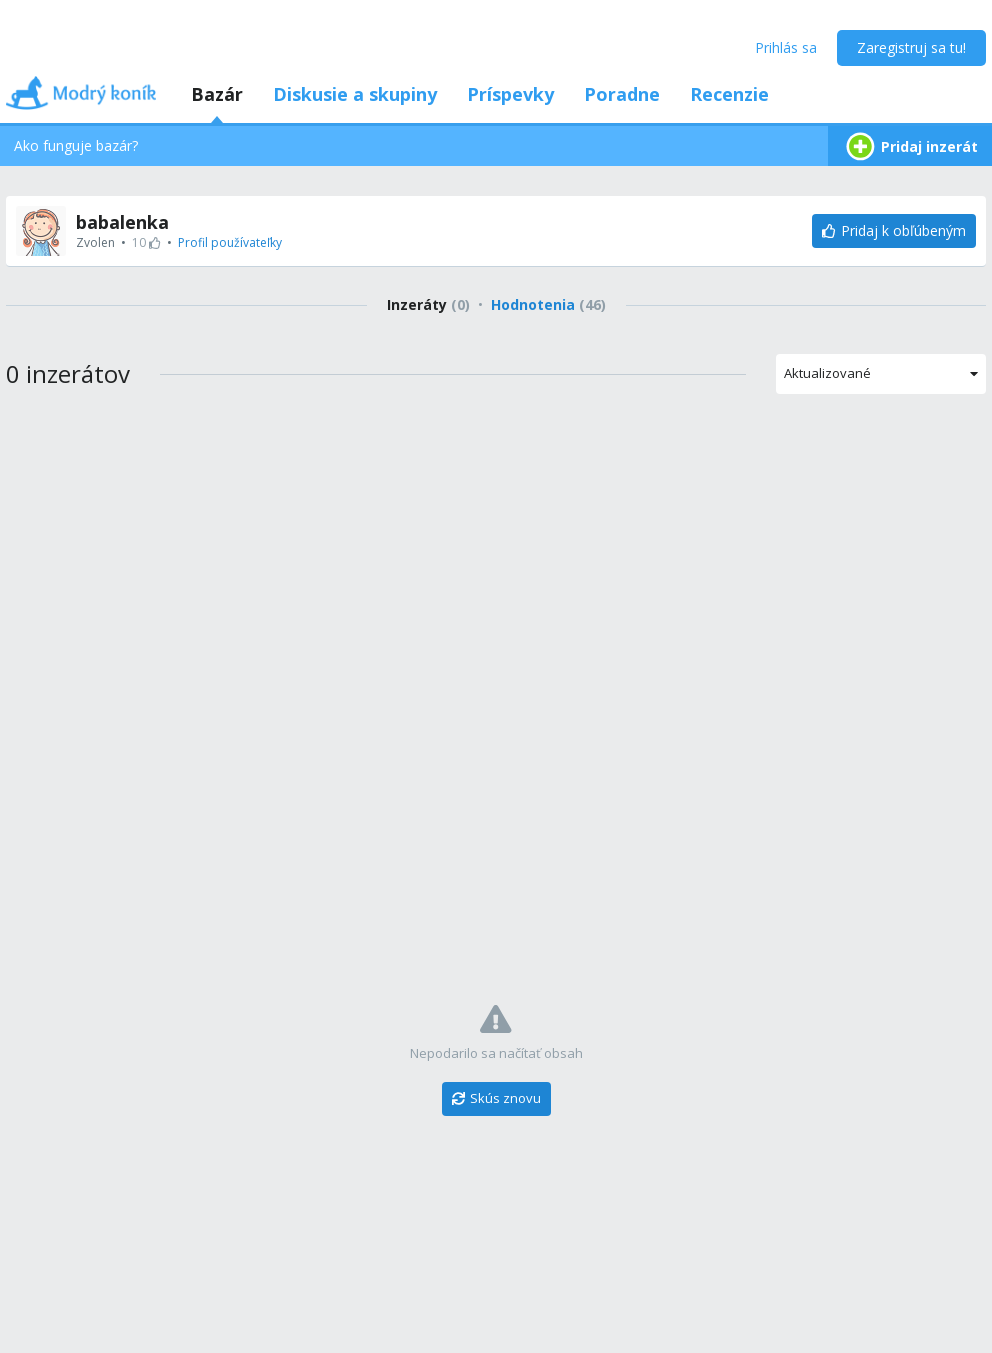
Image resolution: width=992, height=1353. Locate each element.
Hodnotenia (548, 304)
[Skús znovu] (496, 1099)
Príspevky (510, 94)
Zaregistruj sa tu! (911, 47)
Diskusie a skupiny (355, 94)
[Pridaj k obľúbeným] (894, 231)
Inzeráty (428, 304)
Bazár (217, 94)
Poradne (622, 94)
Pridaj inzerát (910, 146)
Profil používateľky (230, 242)
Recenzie (729, 94)
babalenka (122, 222)
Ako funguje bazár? (76, 145)
